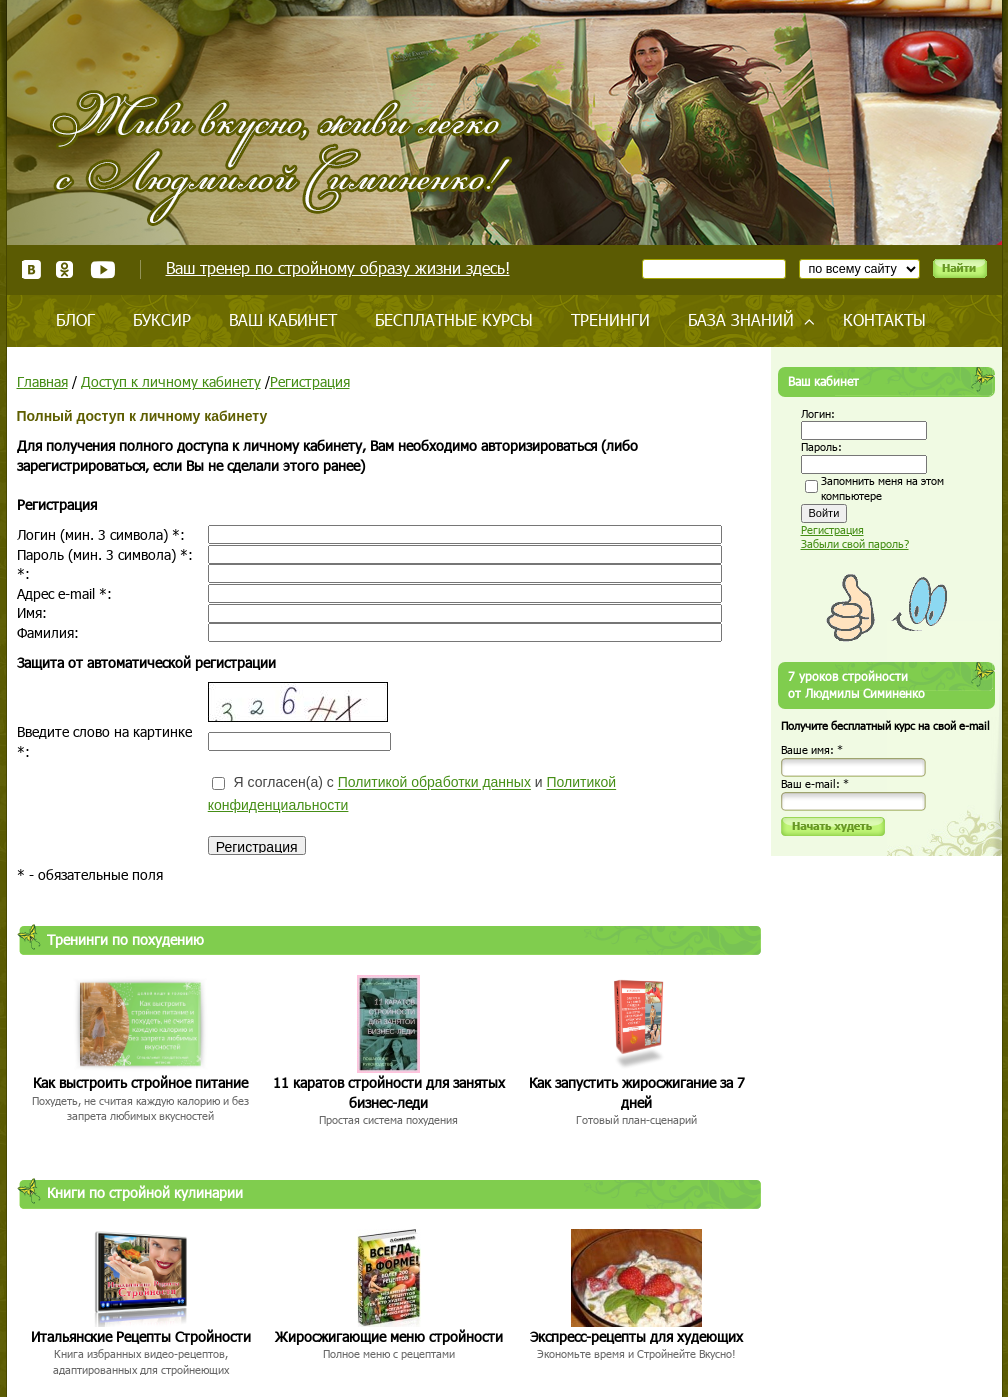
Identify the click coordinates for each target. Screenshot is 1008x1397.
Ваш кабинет (283, 319)
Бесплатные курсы (454, 319)
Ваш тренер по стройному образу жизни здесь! (338, 267)
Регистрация (310, 381)
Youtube (102, 269)
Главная (42, 381)
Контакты (884, 319)
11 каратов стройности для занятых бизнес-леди (389, 1092)
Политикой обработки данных (434, 783)
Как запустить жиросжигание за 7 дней (637, 1092)
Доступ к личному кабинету (171, 381)
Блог (75, 319)
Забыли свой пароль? (855, 543)
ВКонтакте (31, 269)
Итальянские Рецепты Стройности (141, 1336)
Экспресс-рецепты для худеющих (636, 1336)
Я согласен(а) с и (412, 793)
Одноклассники (65, 269)
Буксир (162, 319)
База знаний (741, 319)
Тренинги (610, 319)
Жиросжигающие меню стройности (389, 1336)
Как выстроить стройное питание (140, 1082)
